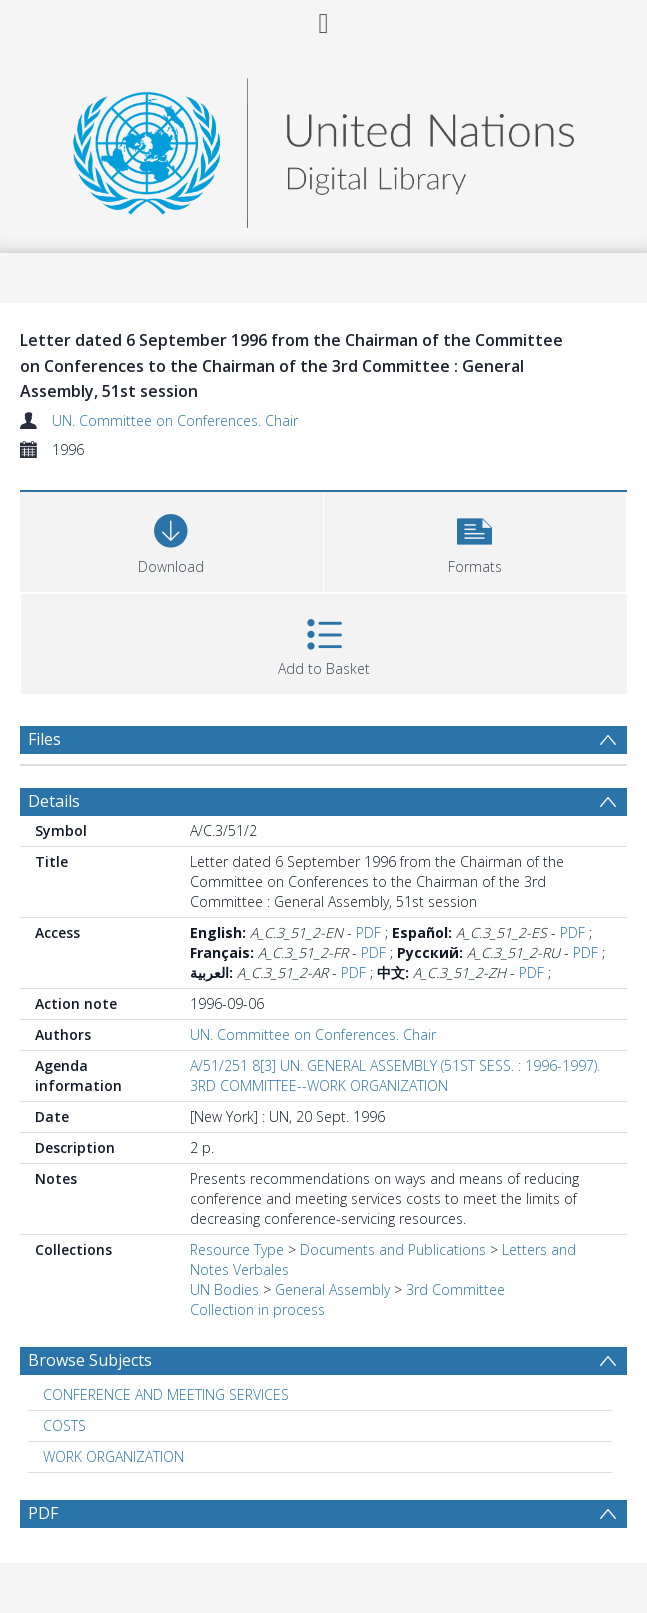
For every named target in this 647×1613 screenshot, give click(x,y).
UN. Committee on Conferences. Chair (175, 420)
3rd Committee (455, 1289)
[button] (475, 539)
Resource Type (237, 1249)
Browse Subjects (90, 1360)
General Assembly (332, 1289)
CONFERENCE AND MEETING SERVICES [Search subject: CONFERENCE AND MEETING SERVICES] (166, 1394)
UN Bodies (224, 1289)
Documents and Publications (393, 1249)
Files (44, 739)
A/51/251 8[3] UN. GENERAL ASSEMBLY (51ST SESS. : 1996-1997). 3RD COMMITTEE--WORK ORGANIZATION (395, 1075)
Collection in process (257, 1309)
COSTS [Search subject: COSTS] (64, 1425)
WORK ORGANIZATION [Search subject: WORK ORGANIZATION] (113, 1456)
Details (54, 801)
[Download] (171, 539)
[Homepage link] (323, 147)
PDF (368, 932)
